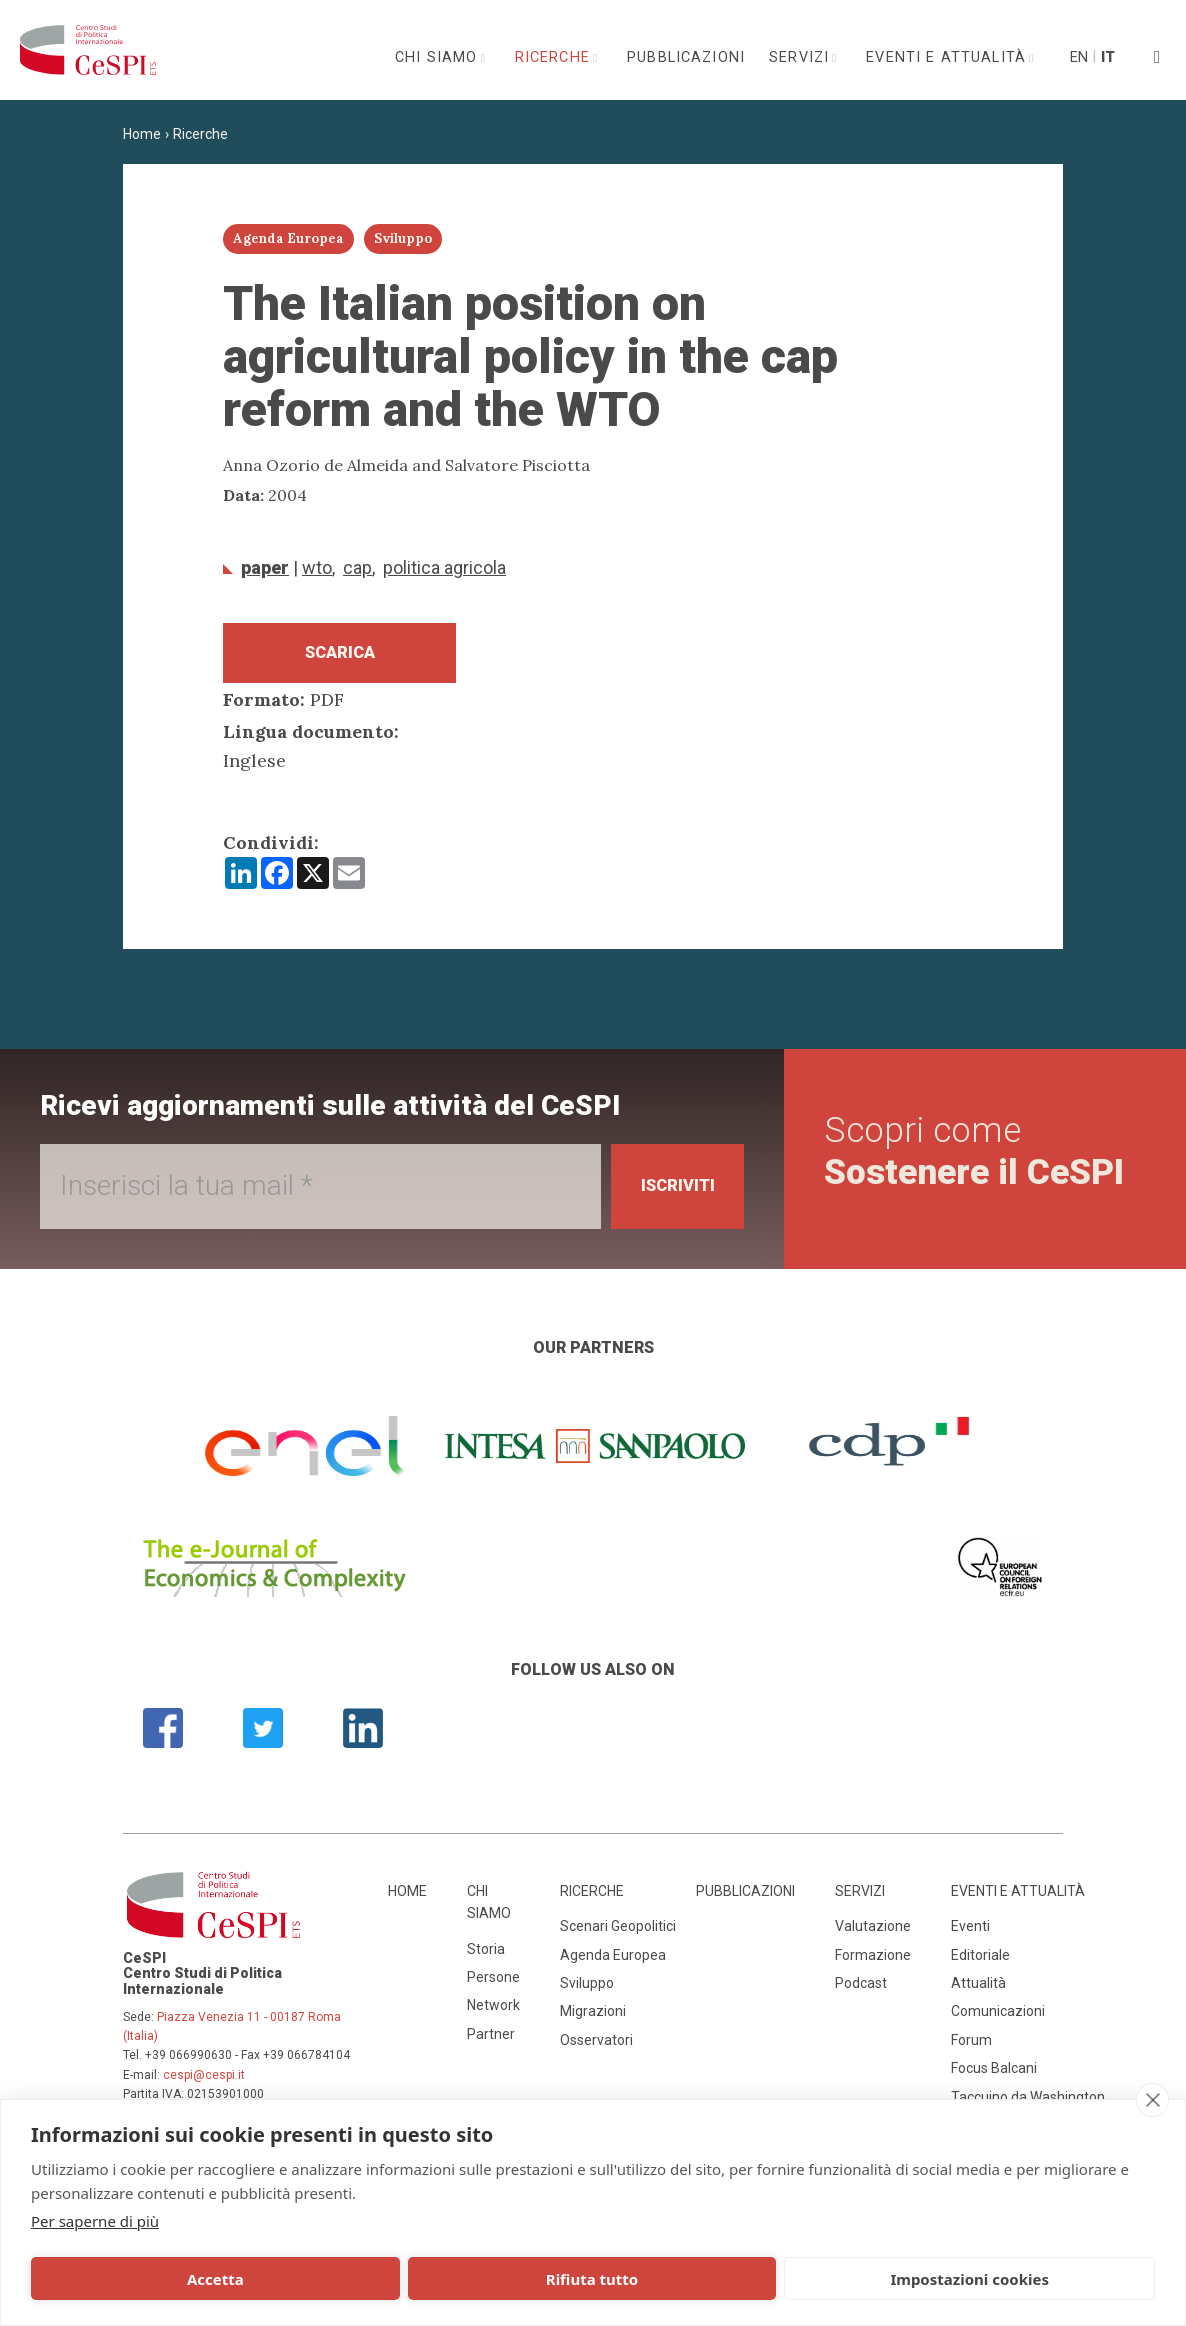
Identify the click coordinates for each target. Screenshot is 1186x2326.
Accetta (140, 2279)
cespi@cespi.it (204, 2084)
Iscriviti (669, 1195)
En (1078, 57)
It (1108, 57)
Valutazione (873, 1936)
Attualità (978, 1992)
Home (142, 134)
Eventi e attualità (948, 57)
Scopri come (980, 1160)
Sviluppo (587, 1992)
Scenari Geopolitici (618, 1936)
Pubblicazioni (686, 57)
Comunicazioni (998, 2021)
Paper (265, 567)
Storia (486, 1958)
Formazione (873, 1964)
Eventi (970, 1936)
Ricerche (555, 57)
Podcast (861, 1992)
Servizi (801, 57)
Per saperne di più (95, 2221)
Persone (493, 1986)
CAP (357, 567)
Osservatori (596, 2049)
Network (493, 2015)
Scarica (339, 657)
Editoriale (980, 1964)
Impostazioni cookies (594, 2279)
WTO (317, 567)
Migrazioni (593, 2021)
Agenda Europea (613, 1964)
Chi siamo (439, 57)
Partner (491, 2043)
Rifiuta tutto (366, 2279)
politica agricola (444, 567)
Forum (971, 2049)
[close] (1152, 2100)
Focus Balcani (994, 2077)
